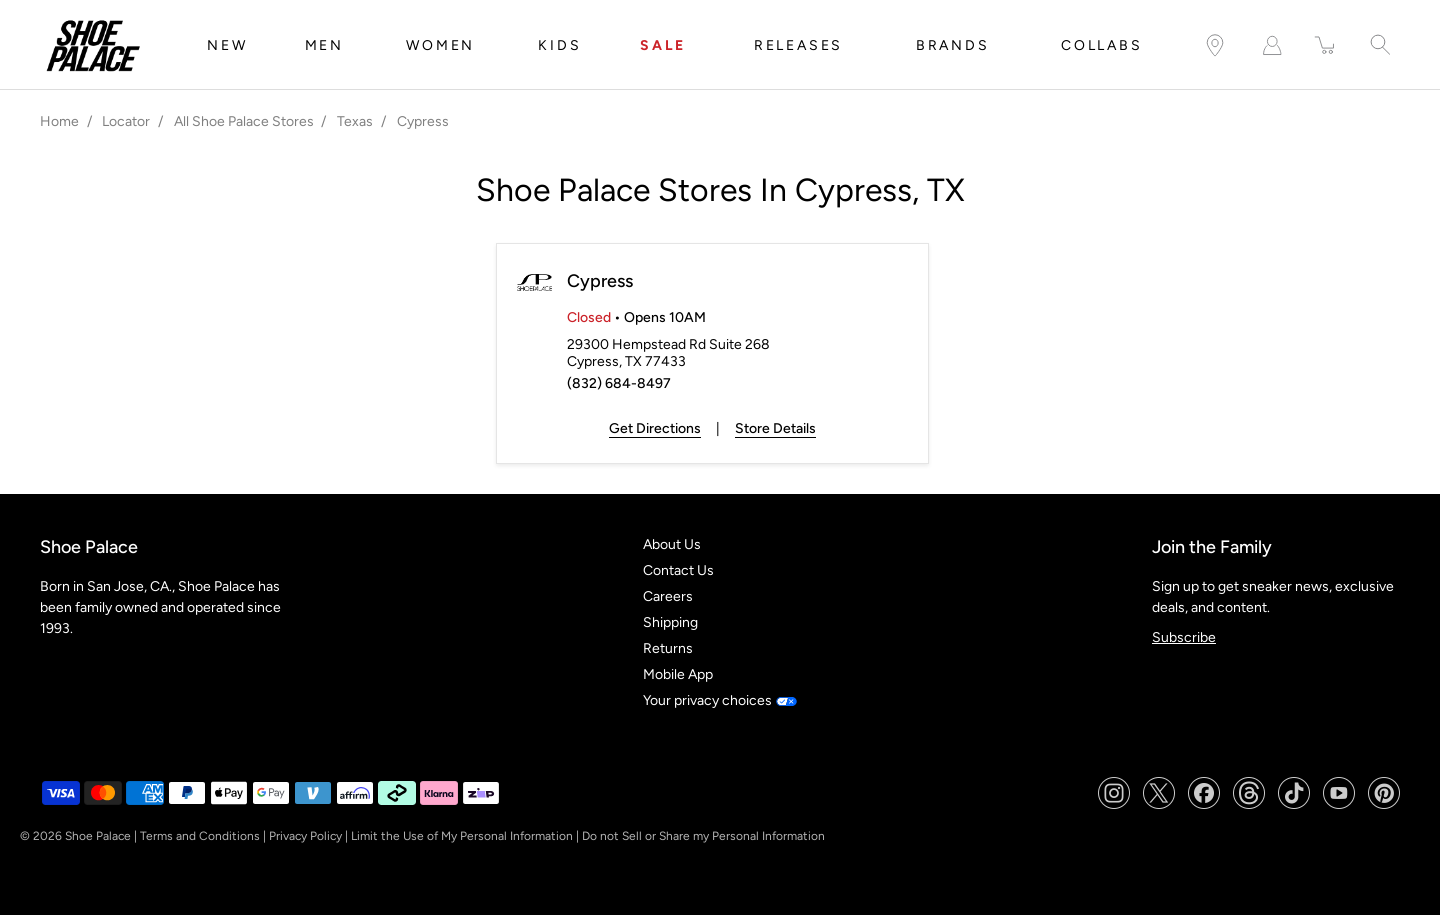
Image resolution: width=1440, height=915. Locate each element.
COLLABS (1102, 45)
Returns (668, 648)
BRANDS (953, 45)
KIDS (559, 45)
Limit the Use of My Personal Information (462, 836)
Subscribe (1184, 637)
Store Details (775, 428)
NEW (227, 45)
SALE (663, 45)
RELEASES (798, 45)
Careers (668, 596)
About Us (672, 544)
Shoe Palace (98, 836)
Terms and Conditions (200, 836)
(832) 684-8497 (619, 383)
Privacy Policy (305, 836)
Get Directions (655, 428)
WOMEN (440, 45)
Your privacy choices (719, 700)
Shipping (670, 622)
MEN (324, 45)
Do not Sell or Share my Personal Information (703, 836)
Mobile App (678, 674)
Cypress (600, 281)
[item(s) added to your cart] (1326, 45)
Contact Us (678, 570)
